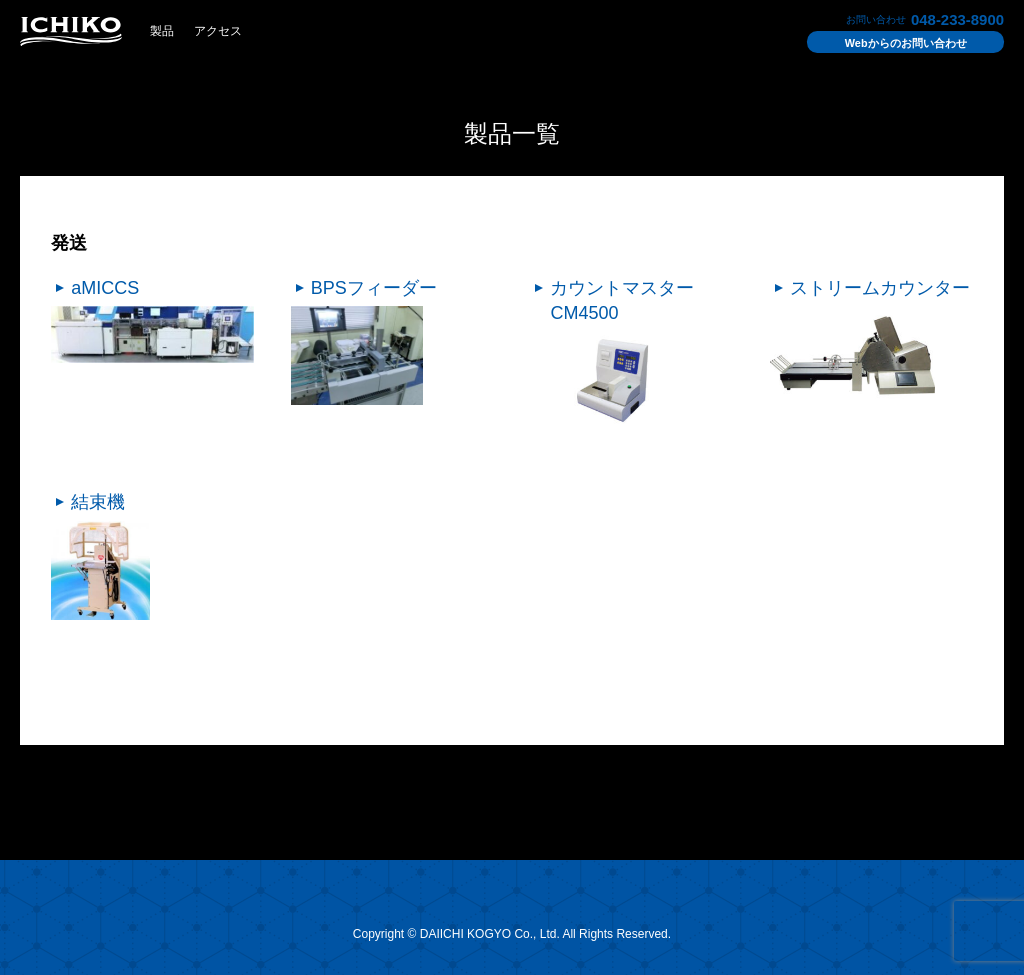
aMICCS (105, 288)
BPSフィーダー (374, 288)
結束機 (98, 502)
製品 (162, 31)
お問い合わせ (906, 43)
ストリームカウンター (880, 288)
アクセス (218, 31)
